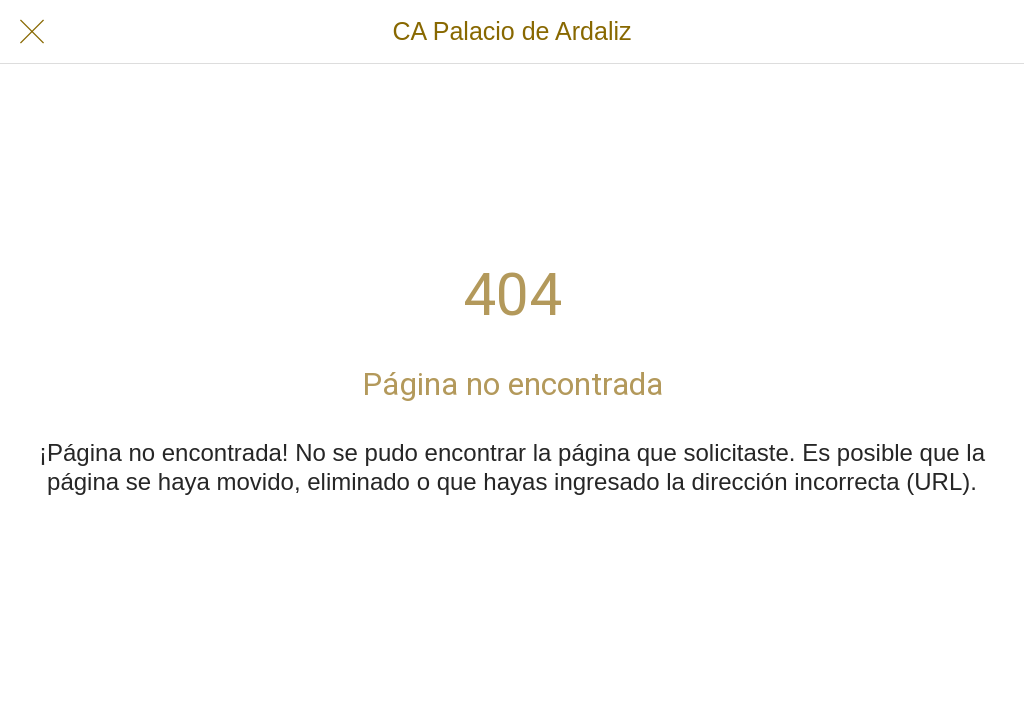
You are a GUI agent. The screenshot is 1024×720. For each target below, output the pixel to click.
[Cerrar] (32, 32)
